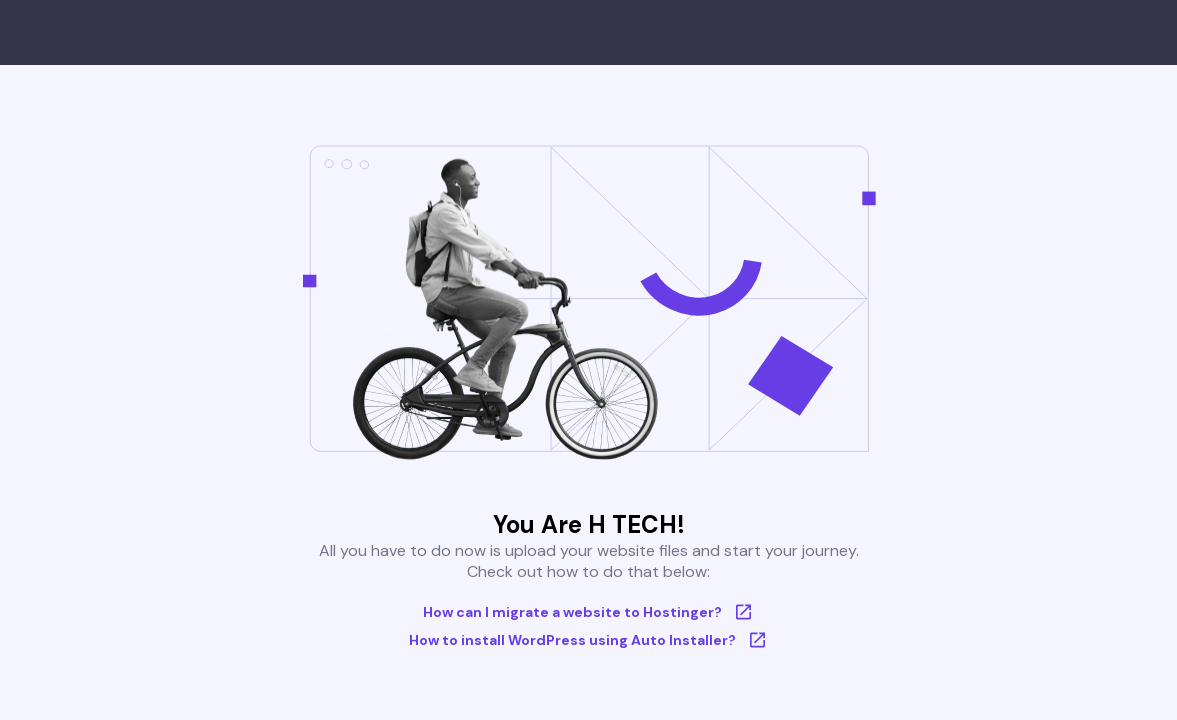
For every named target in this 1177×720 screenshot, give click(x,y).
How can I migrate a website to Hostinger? (588, 612)
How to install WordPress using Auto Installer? (588, 640)
